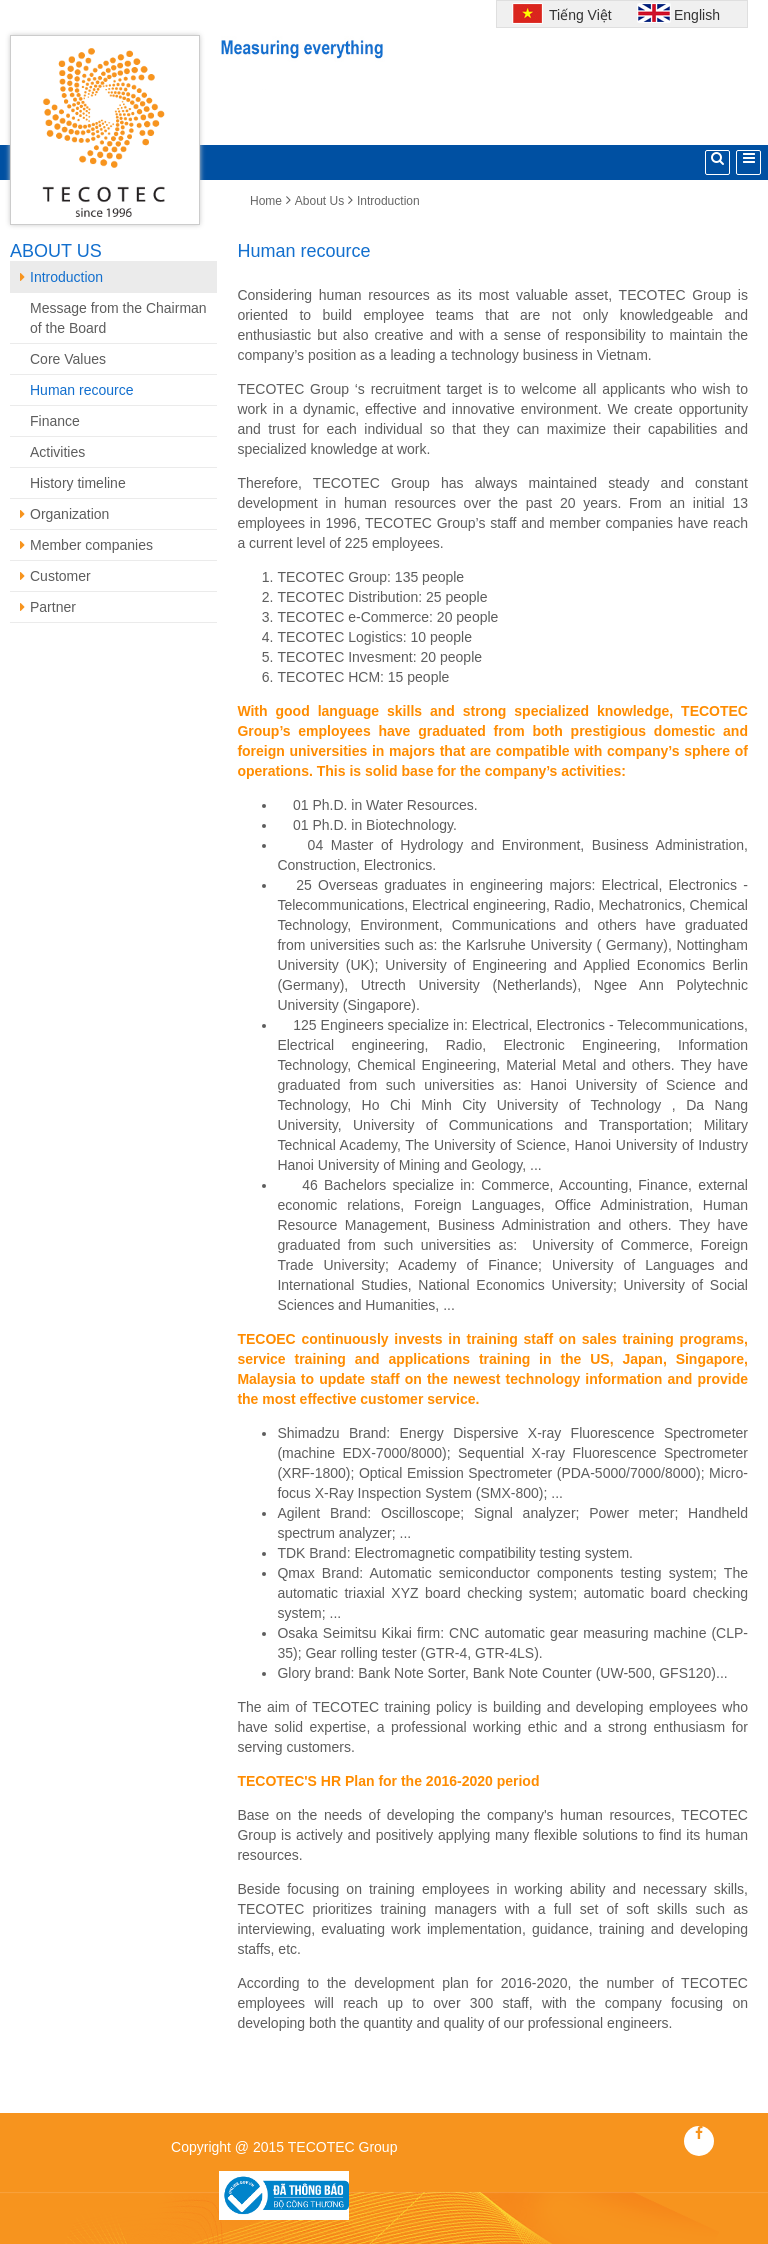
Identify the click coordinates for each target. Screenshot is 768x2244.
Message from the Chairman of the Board (118, 318)
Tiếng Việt (578, 15)
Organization (64, 514)
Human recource (82, 390)
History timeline (78, 483)
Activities (57, 452)
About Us (319, 201)
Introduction (388, 201)
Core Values (68, 359)
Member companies (86, 545)
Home (266, 201)
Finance (55, 421)
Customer (55, 576)
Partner (48, 607)
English (697, 15)
